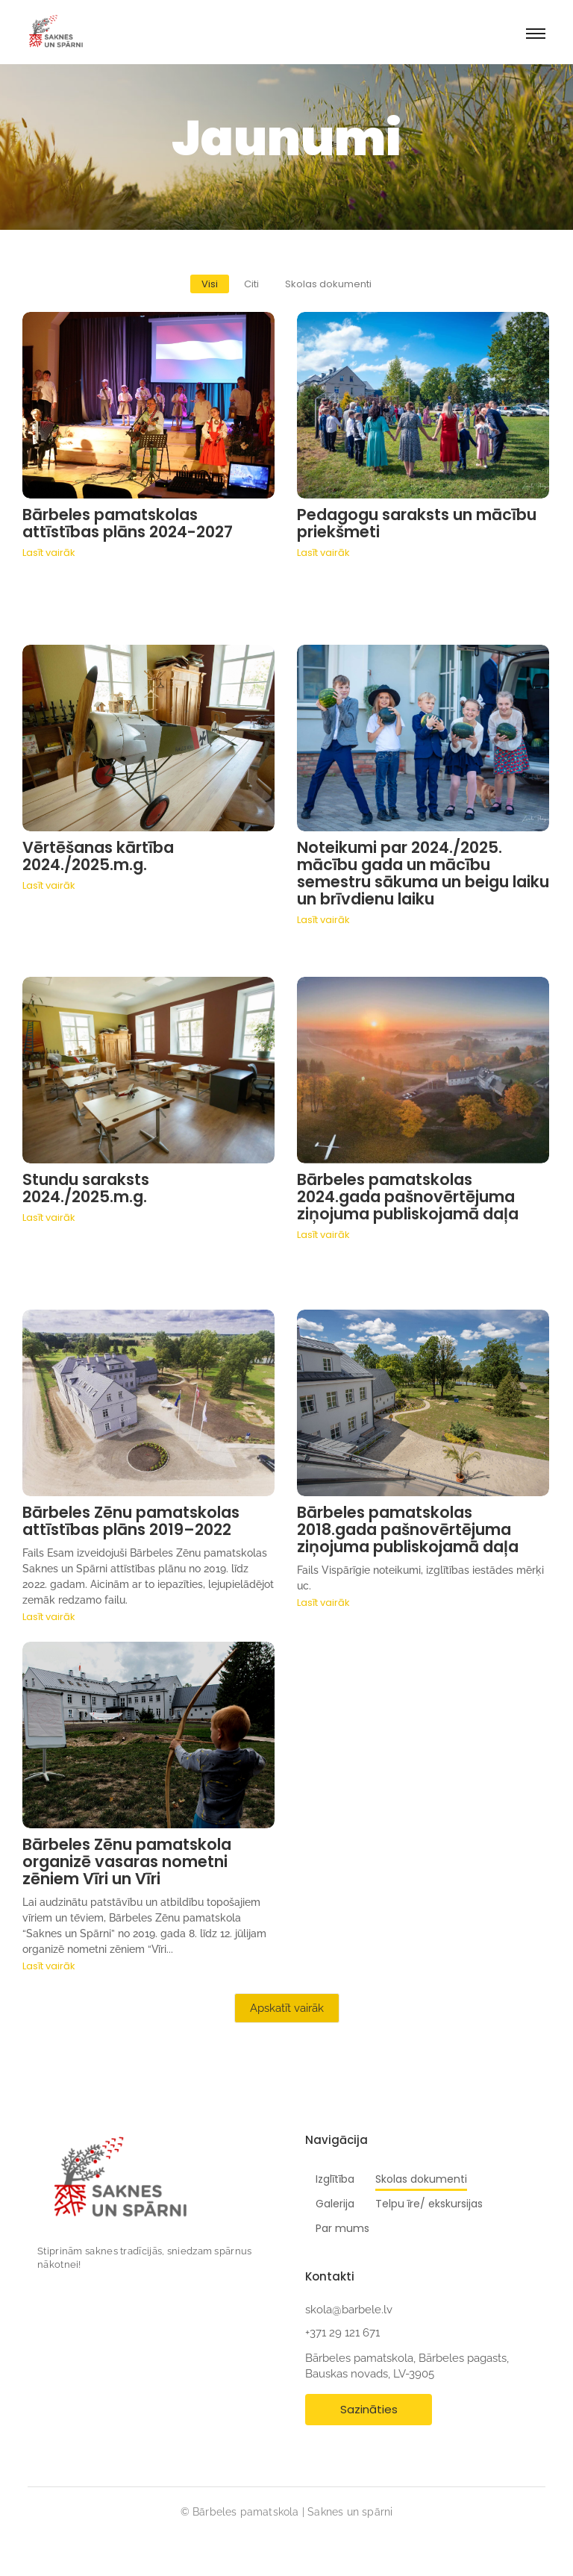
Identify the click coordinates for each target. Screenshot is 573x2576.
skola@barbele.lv (348, 2309)
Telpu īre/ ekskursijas (429, 2203)
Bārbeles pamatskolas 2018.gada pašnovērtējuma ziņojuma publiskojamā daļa (408, 1529)
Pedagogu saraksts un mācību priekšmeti (416, 523)
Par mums (342, 2228)
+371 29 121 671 (342, 2332)
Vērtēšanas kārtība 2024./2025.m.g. (98, 856)
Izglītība (335, 2179)
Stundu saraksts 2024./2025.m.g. (85, 1188)
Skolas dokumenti (421, 2179)
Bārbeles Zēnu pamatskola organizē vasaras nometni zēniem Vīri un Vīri (126, 1861)
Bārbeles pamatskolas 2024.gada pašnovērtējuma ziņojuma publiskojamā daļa (408, 1196)
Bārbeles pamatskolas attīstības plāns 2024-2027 (127, 523)
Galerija (335, 2203)
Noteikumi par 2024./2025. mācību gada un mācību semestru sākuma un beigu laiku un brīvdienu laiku (423, 873)
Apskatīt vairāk (287, 2008)
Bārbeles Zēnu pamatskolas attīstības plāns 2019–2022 (130, 1521)
